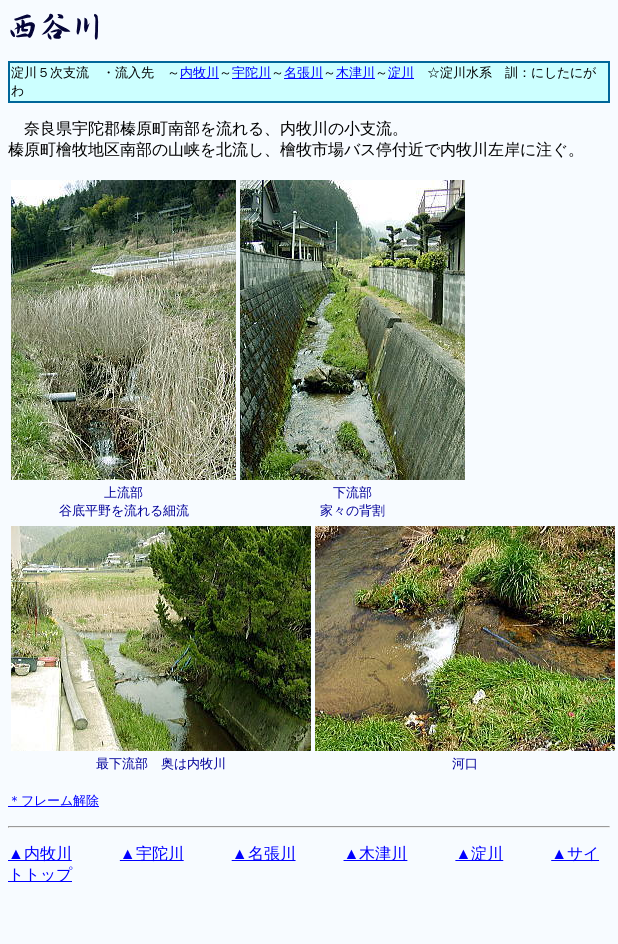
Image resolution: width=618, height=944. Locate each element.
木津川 (355, 72)
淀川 (401, 72)
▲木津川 (376, 853)
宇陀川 (251, 72)
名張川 (303, 72)
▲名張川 (264, 853)
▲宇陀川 (152, 853)
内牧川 (199, 72)
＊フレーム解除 (53, 800)
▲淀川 (479, 853)
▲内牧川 (40, 853)
